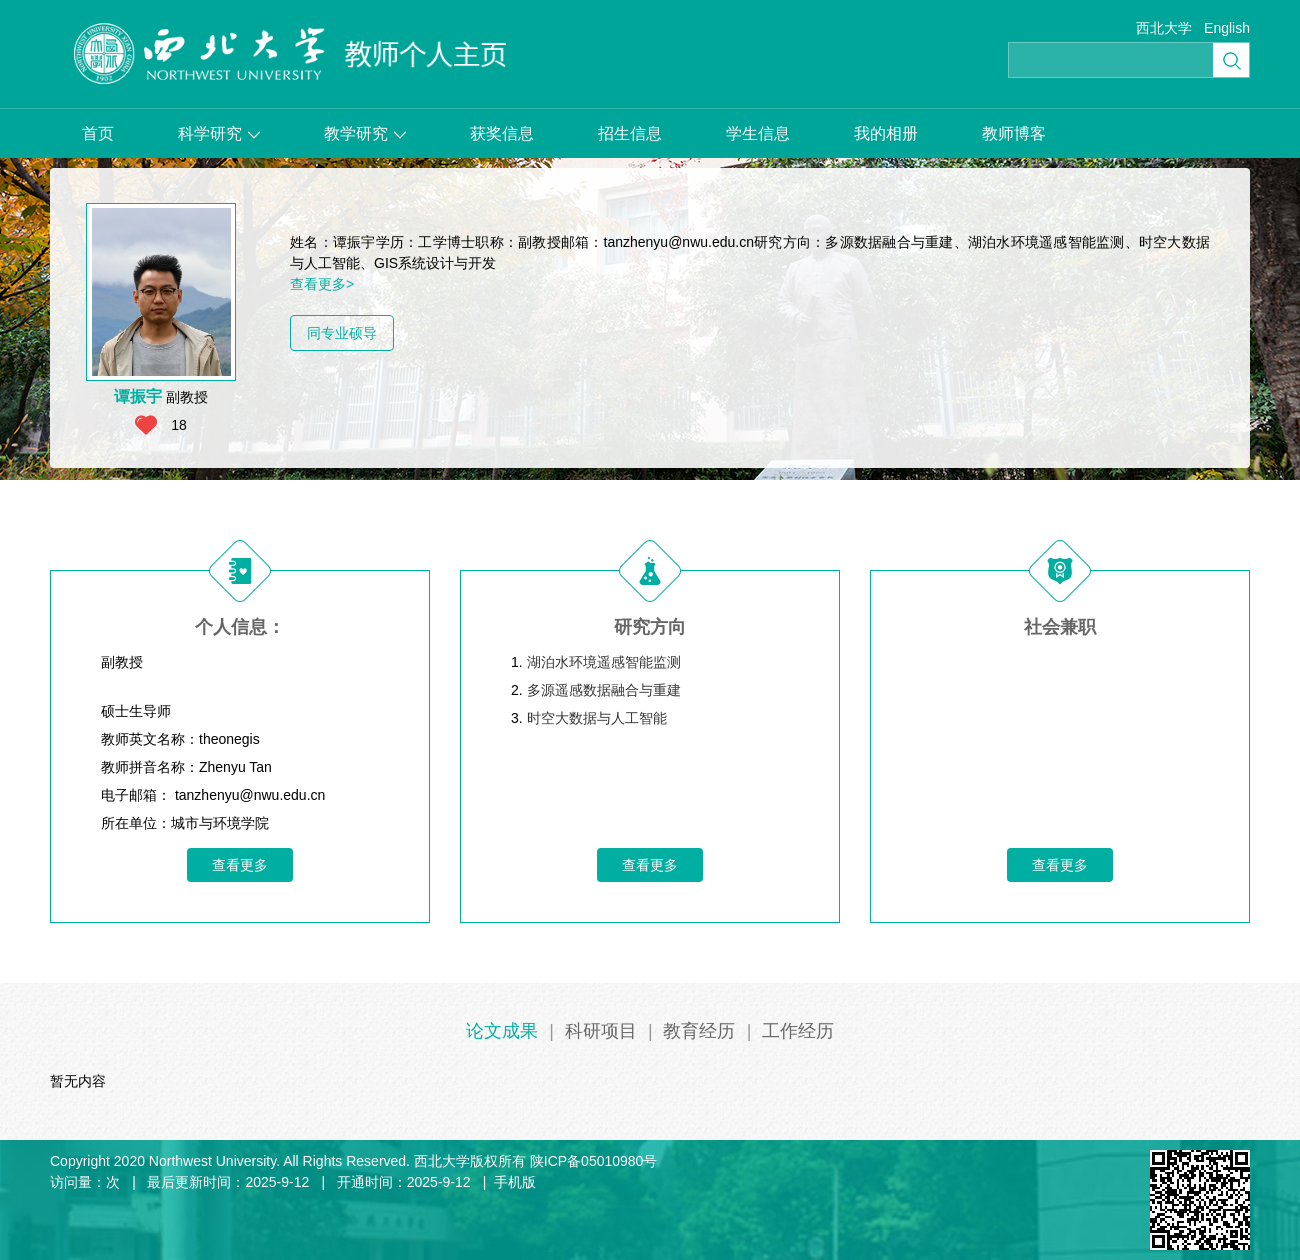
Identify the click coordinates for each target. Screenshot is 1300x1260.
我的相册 (886, 133)
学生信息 (758, 133)
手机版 (515, 1182)
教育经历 (699, 1031)
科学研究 (219, 133)
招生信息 (630, 133)
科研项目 (601, 1031)
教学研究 (365, 133)
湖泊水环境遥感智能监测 (604, 662)
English (1227, 28)
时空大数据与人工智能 (597, 718)
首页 (98, 133)
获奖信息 (502, 133)
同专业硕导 (342, 333)
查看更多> (322, 284)
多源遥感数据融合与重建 (604, 690)
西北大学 (1164, 28)
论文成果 (502, 1031)
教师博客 (1014, 133)
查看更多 (240, 865)
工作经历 (798, 1031)
